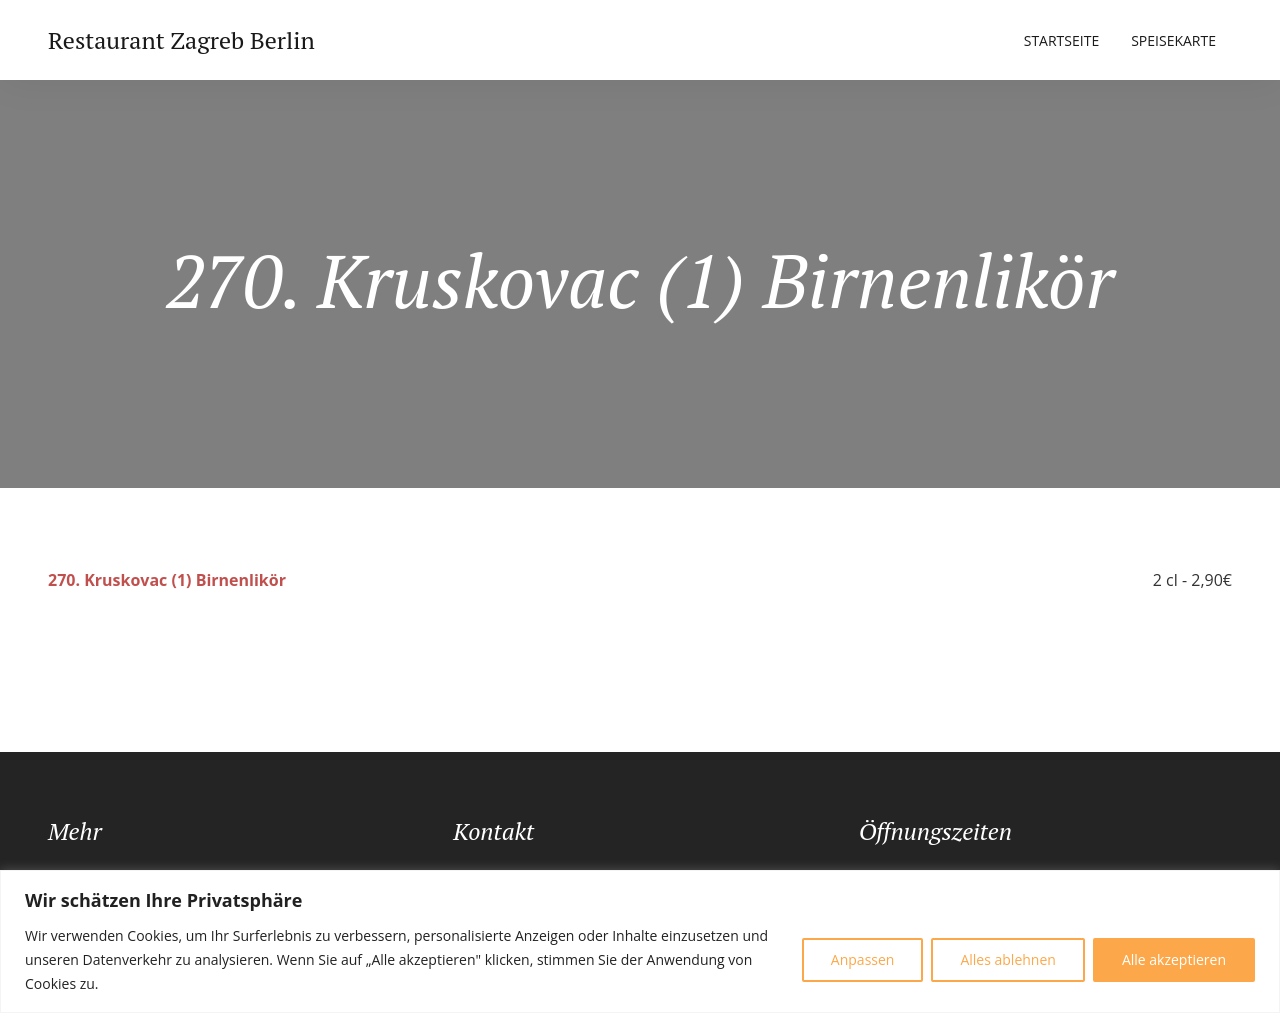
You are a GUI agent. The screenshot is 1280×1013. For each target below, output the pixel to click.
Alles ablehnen (1007, 959)
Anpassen (863, 959)
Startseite (1061, 40)
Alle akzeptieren (1174, 959)
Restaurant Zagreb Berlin (181, 40)
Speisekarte (1173, 40)
